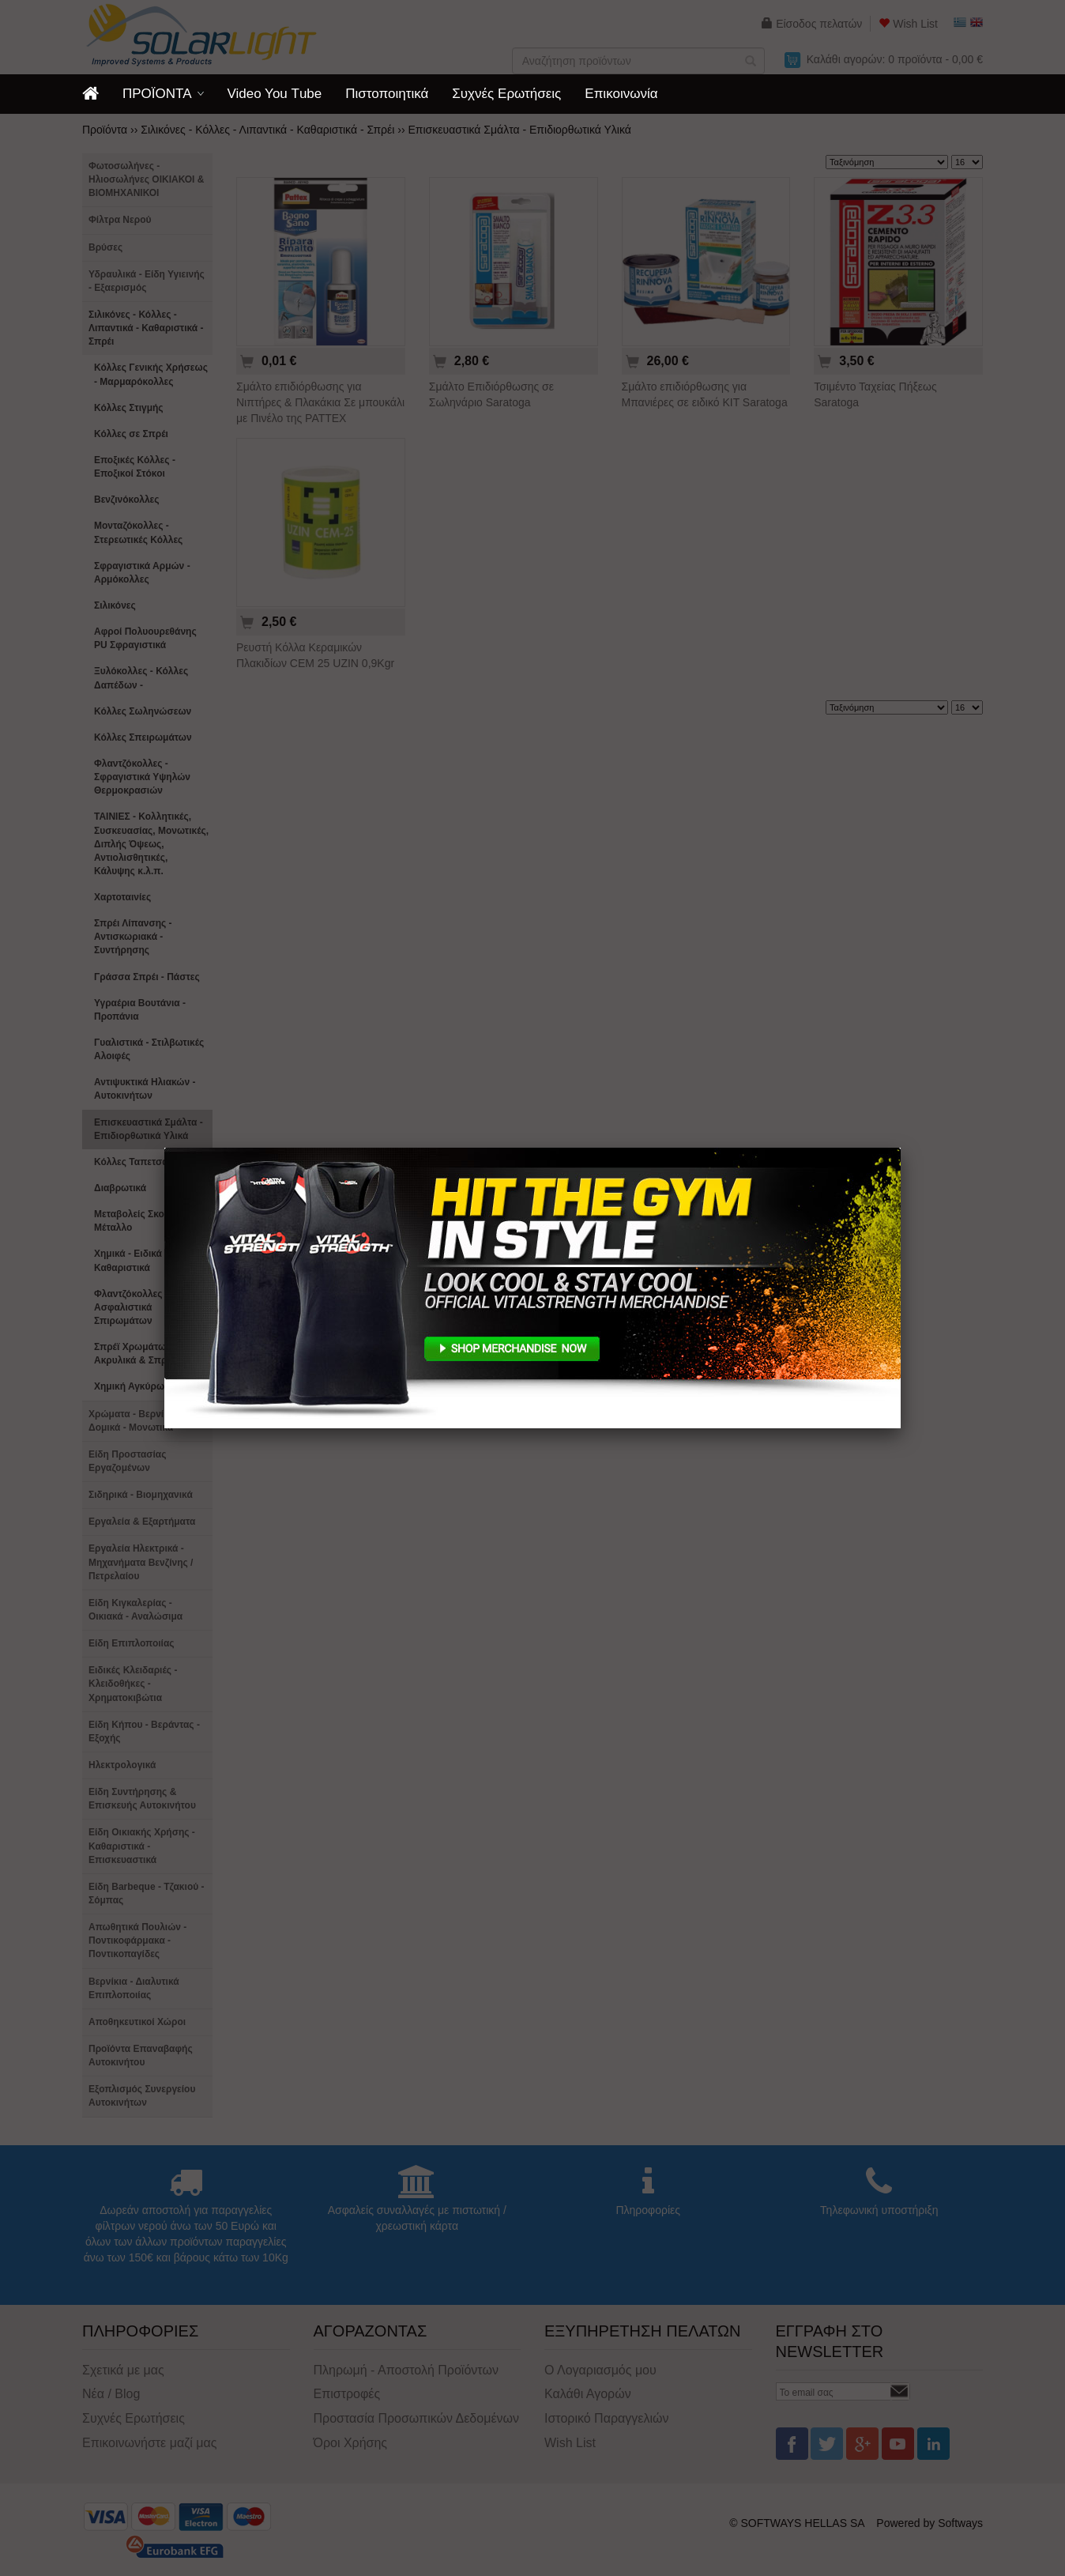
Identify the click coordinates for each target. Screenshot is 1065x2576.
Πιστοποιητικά (386, 93)
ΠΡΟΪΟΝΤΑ (157, 93)
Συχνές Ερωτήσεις (506, 93)
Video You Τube (275, 93)
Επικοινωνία (621, 93)
